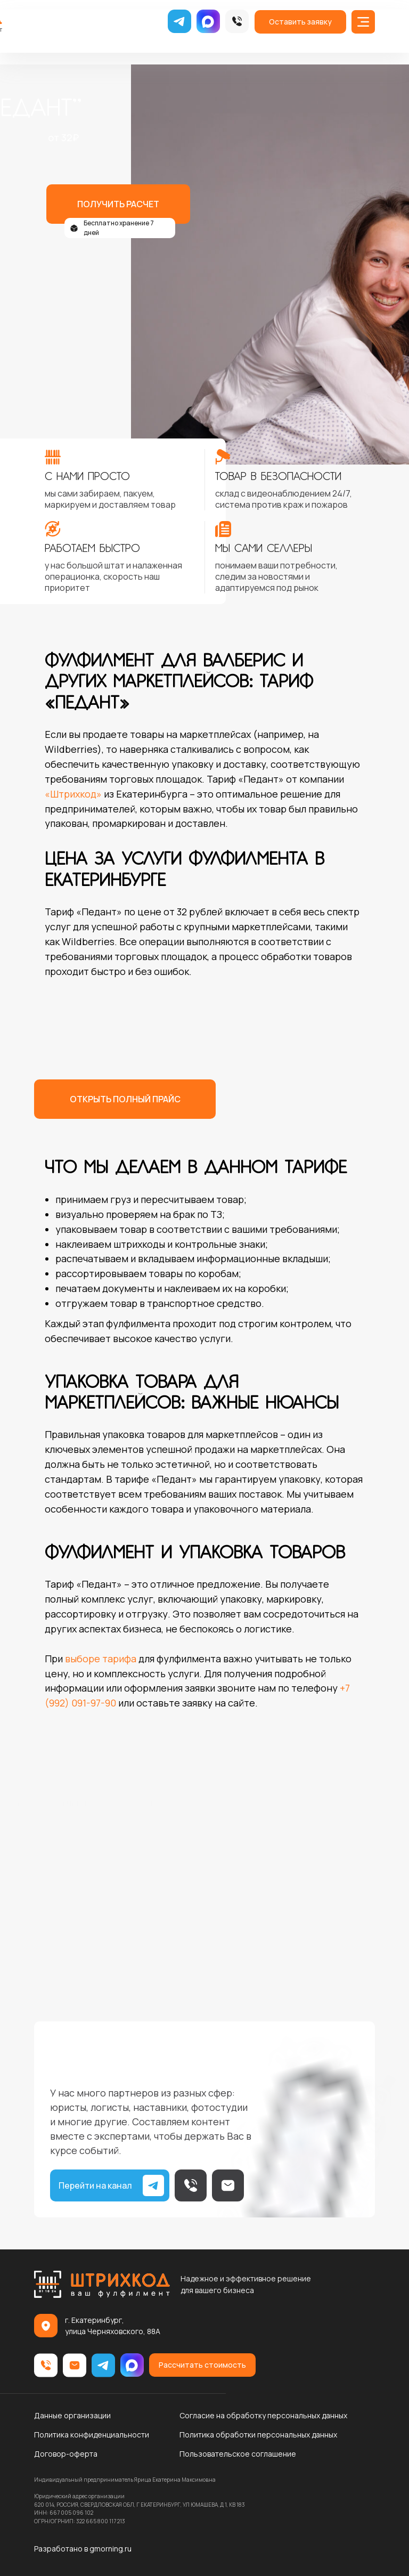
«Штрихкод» (73, 793)
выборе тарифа (100, 1658)
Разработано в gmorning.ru (83, 2549)
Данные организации (72, 2415)
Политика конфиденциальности (91, 2434)
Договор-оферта (65, 2454)
